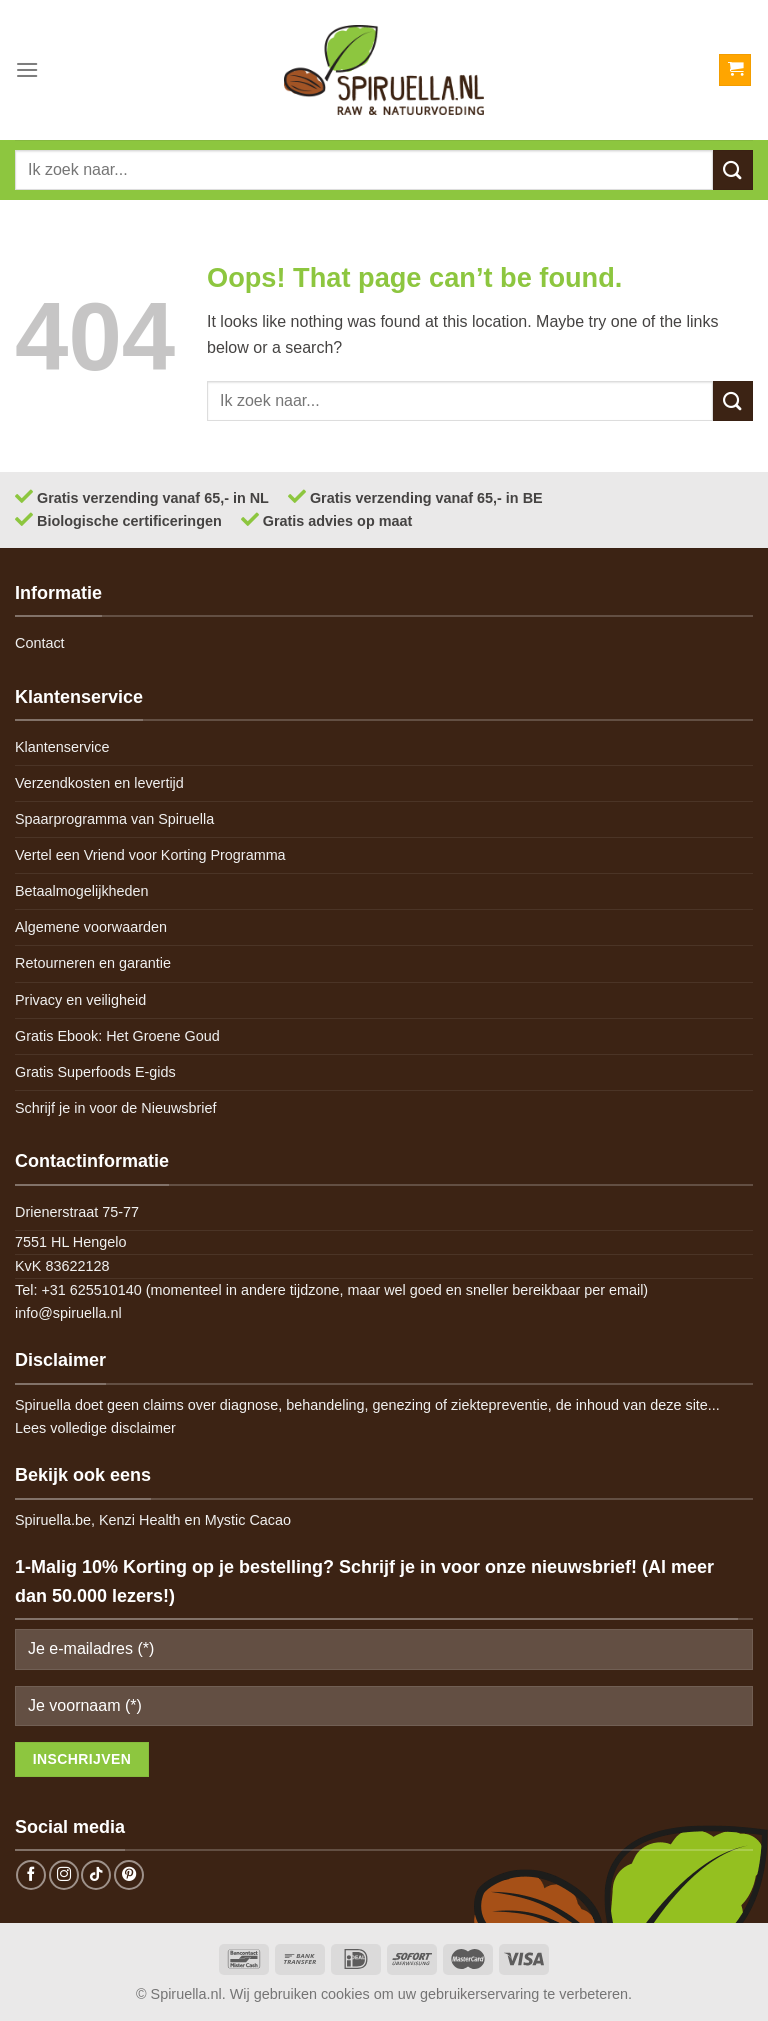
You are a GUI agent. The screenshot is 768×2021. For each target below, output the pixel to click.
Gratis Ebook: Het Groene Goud (117, 1036)
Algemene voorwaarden (91, 927)
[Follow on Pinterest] (129, 1875)
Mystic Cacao (248, 1520)
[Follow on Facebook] (31, 1875)
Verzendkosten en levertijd (99, 783)
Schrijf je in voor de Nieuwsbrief (116, 1108)
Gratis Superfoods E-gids (95, 1072)
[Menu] (27, 69)
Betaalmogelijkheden (82, 891)
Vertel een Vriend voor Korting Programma (150, 855)
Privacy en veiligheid (80, 1000)
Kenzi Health (140, 1520)
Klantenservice (62, 747)
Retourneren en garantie (93, 963)
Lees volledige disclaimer (95, 1428)
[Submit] (733, 169)
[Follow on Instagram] (64, 1875)
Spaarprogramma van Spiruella (114, 819)
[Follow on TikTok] (96, 1875)
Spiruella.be (53, 1520)
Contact (40, 643)
